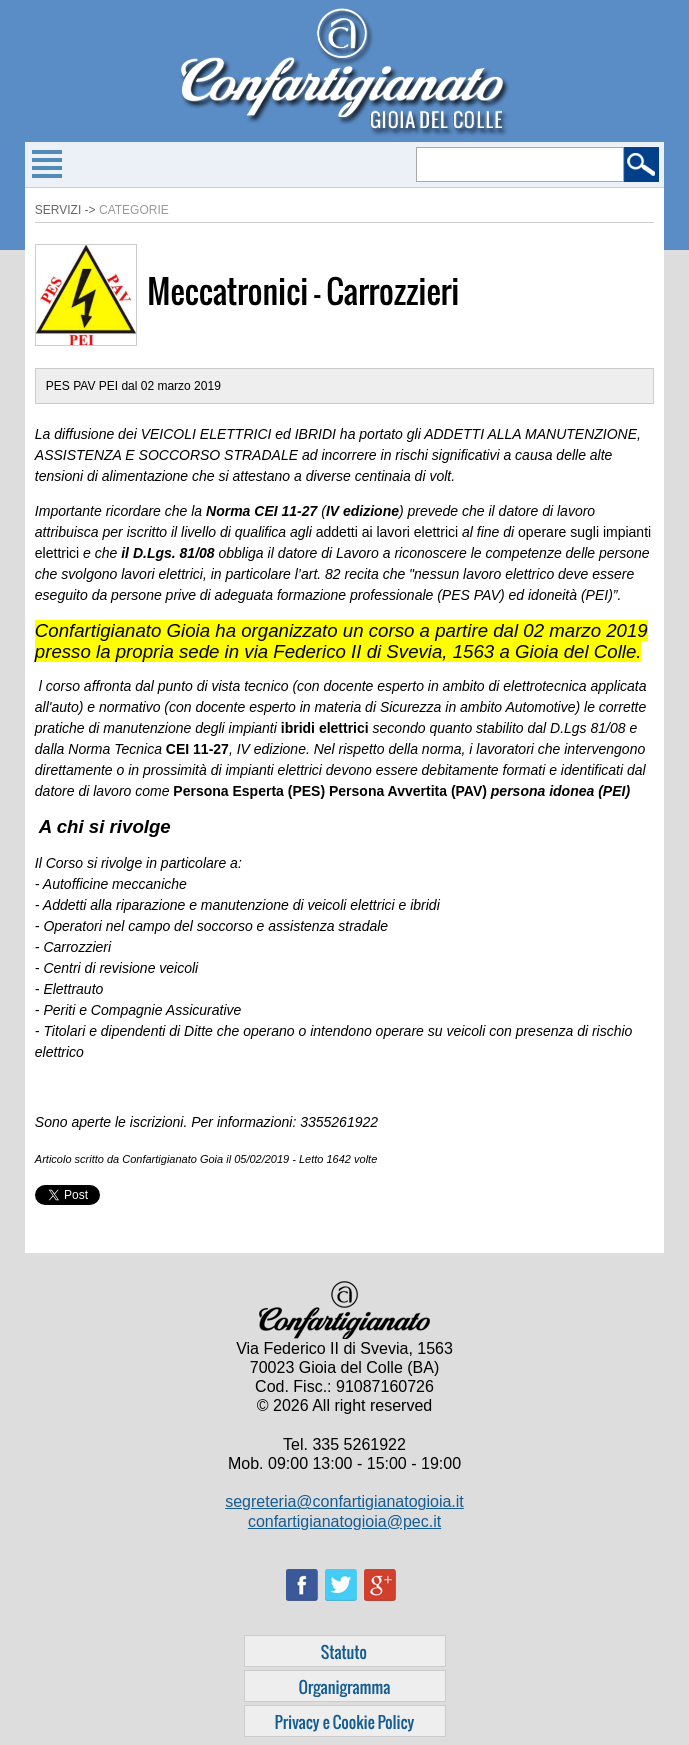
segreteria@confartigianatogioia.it (344, 1501)
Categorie (134, 210)
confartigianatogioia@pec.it (344, 1521)
